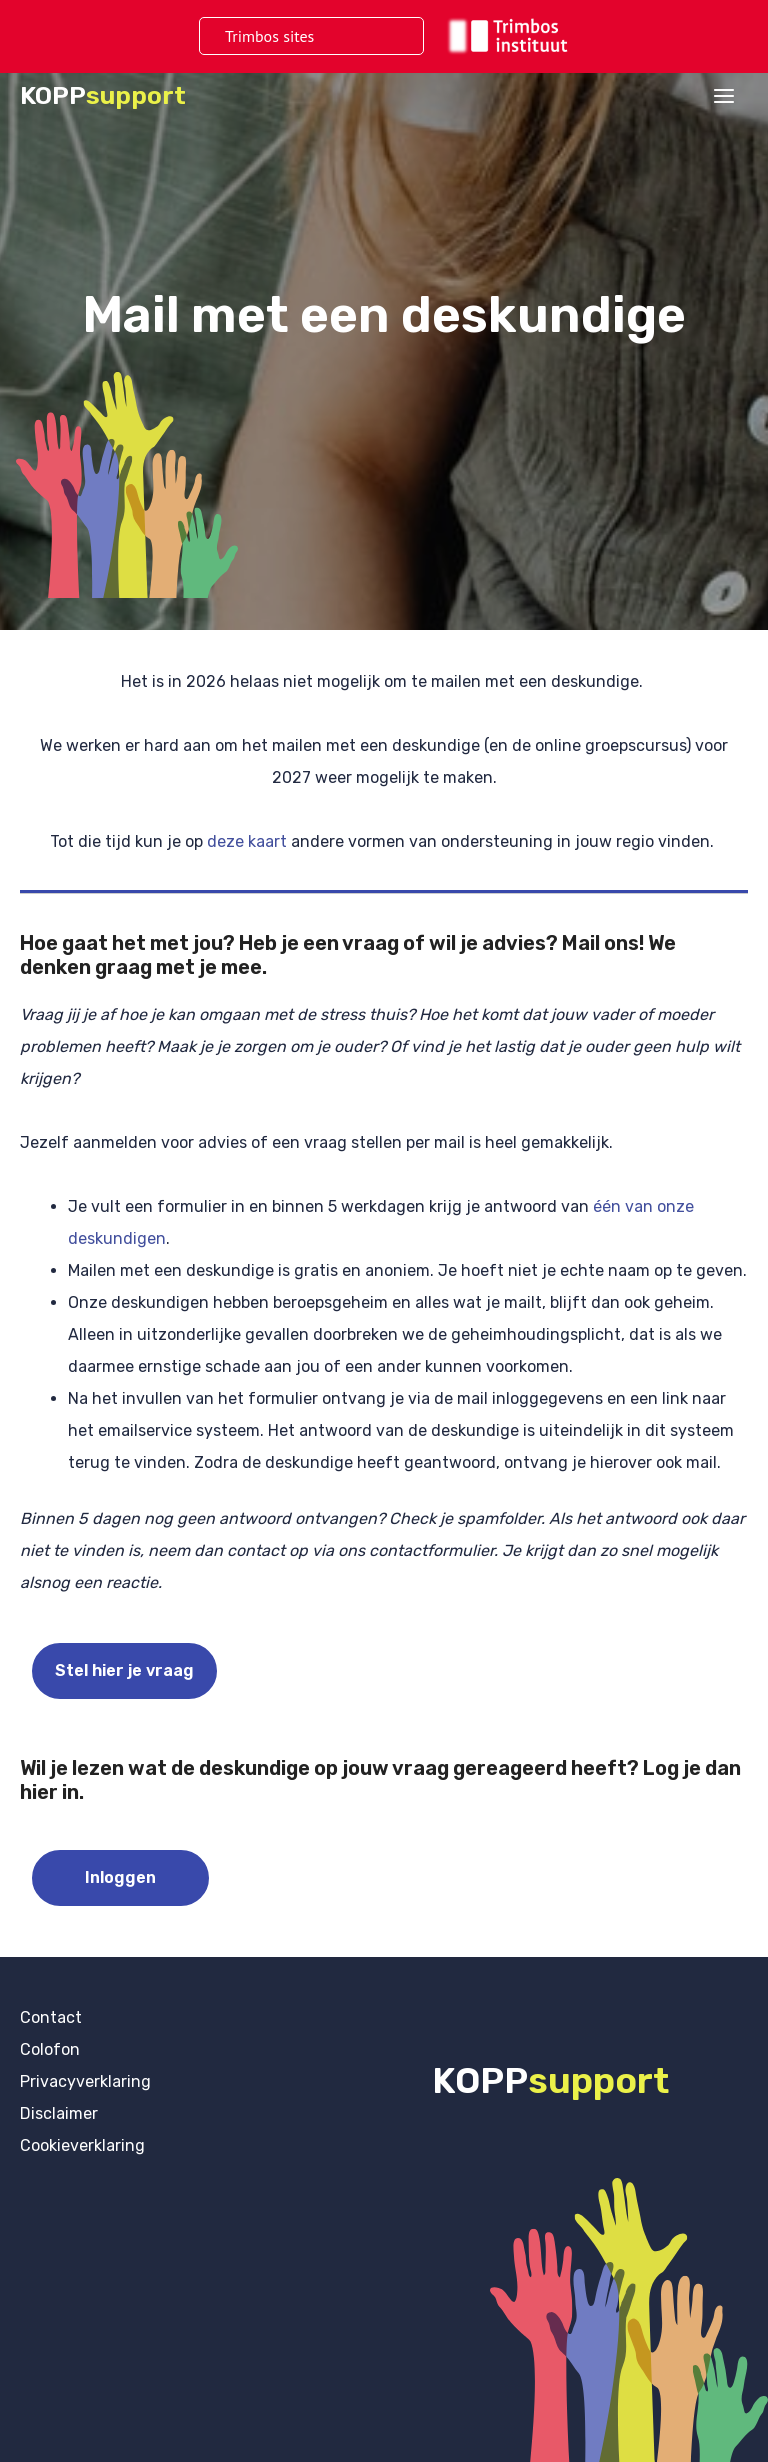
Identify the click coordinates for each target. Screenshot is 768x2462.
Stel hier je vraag (124, 1670)
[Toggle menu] (373, 36)
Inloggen (120, 1877)
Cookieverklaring (82, 2145)
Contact (51, 2017)
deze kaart (249, 841)
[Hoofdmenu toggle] (724, 96)
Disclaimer (59, 2113)
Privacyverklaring (85, 2081)
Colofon (50, 2049)
